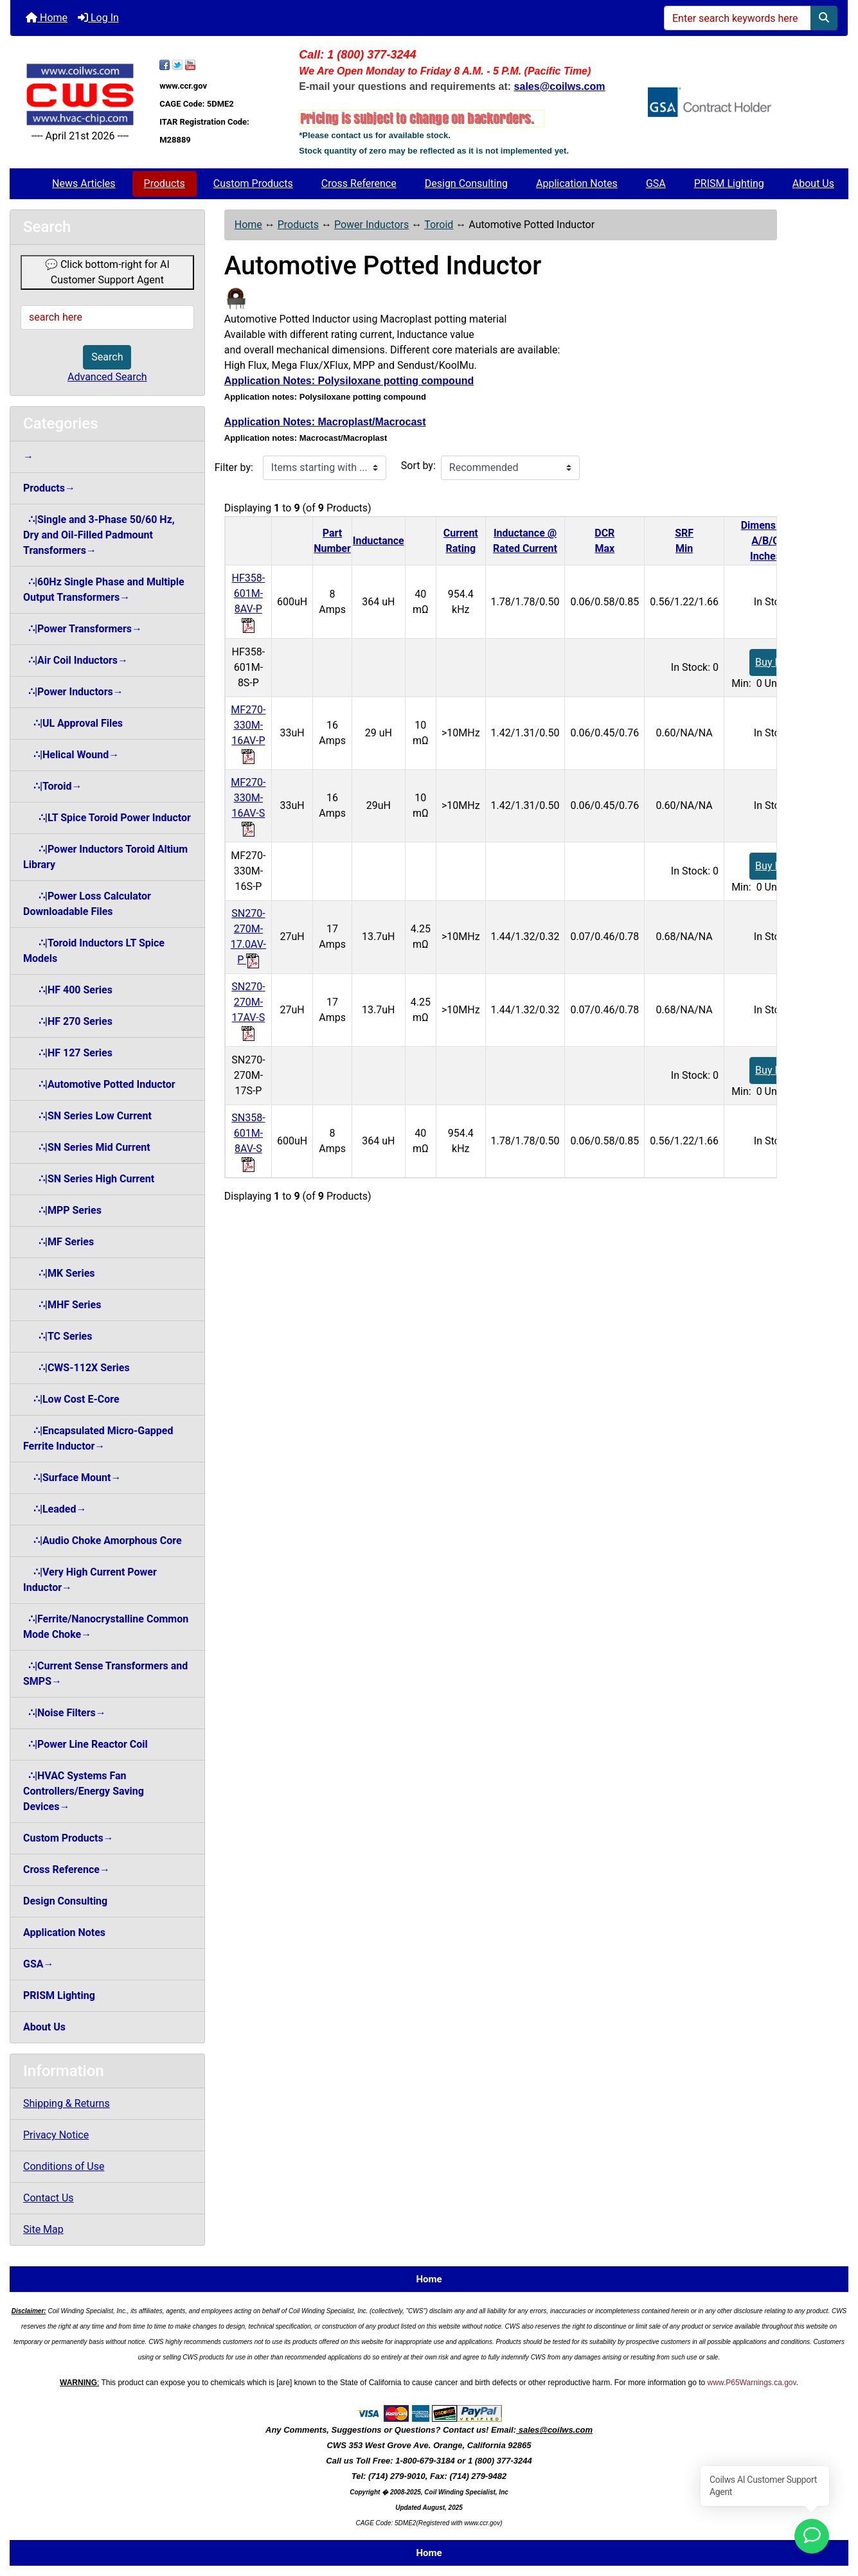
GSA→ (38, 1964)
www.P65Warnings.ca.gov (752, 2382)
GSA (656, 183)
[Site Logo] (80, 94)
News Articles (84, 183)
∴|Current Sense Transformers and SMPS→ (105, 1673)
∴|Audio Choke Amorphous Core (102, 1540)
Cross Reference (359, 183)
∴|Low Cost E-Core (71, 1399)
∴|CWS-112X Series (76, 1368)
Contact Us (48, 2198)
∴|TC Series (57, 1336)
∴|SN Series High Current (88, 1179)
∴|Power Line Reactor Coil (85, 1744)
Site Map (43, 2229)
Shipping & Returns (66, 2103)
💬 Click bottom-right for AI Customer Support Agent (107, 272)
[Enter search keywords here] (737, 18)
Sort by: (418, 465)
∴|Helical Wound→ (71, 755)
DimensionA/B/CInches (766, 540)
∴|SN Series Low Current (87, 1116)
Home (46, 18)
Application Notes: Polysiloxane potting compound (349, 380)
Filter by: (234, 467)
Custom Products (253, 183)
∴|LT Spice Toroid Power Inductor (107, 818)
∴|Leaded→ (54, 1509)
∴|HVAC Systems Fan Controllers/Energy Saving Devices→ (83, 1791)
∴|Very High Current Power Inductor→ (90, 1580)
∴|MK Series (59, 1273)
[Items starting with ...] (324, 468)
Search (107, 357)
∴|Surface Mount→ (72, 1477)
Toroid (438, 224)
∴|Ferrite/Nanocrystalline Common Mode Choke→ (105, 1626)
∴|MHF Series (62, 1305)
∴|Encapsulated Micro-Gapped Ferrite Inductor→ (98, 1438)
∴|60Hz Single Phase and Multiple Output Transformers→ (103, 589)
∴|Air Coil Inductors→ (75, 660)
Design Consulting (466, 183)
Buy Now (775, 662)
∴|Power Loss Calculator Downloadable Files (87, 904)
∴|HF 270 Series (67, 1021)
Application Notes (577, 183)
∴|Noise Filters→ (64, 1713)
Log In (98, 18)
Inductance (378, 541)
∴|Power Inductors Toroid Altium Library (105, 857)
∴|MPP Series (62, 1210)
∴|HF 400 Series (67, 990)
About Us (813, 183)
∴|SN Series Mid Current (86, 1147)
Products (164, 183)
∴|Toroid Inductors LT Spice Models (94, 950)
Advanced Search (107, 377)
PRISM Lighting (729, 183)
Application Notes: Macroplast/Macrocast (325, 421)
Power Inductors (371, 224)
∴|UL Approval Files (73, 723)
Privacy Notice (56, 2135)
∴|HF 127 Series (67, 1053)
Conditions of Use (63, 2166)
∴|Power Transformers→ (82, 629)
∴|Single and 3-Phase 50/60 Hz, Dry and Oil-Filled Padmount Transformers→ (99, 534)
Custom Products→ (68, 1838)
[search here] (107, 317)
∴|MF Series (58, 1242)
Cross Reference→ (66, 1869)
